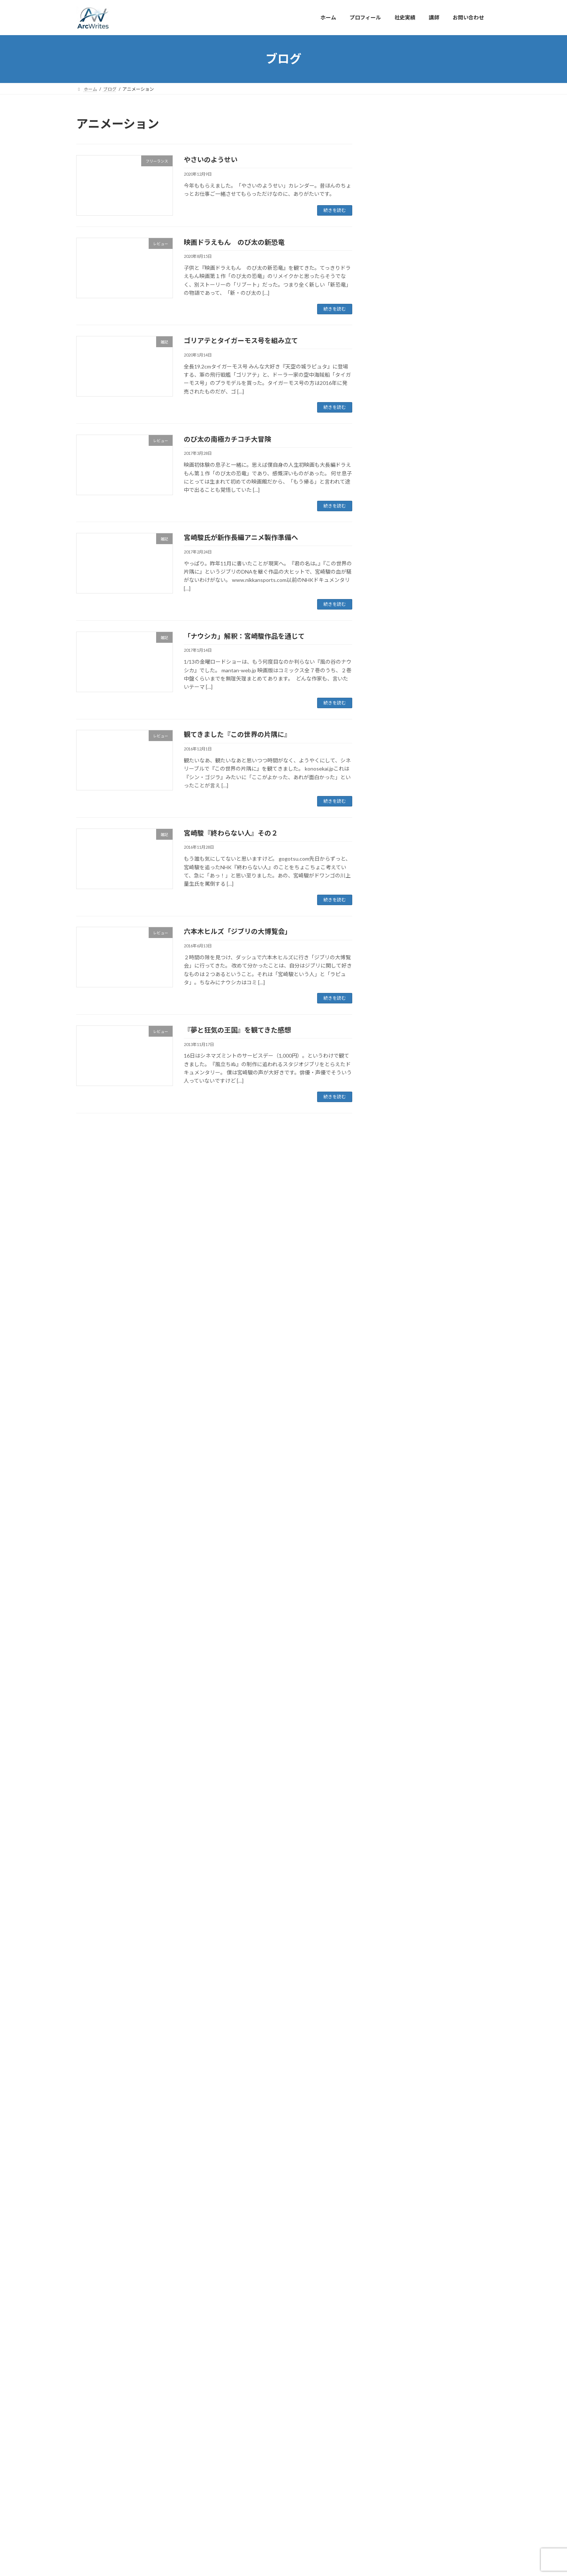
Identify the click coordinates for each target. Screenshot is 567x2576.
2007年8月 (393, 2360)
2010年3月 (393, 2057)
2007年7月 (393, 2375)
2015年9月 (393, 1708)
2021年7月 (393, 783)
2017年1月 (393, 1556)
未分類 (389, 697)
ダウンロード (396, 576)
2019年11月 (395, 1071)
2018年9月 (393, 1268)
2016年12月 (395, 1571)
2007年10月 (395, 2345)
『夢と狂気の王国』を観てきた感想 (237, 1030)
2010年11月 (395, 1935)
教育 (386, 682)
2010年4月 (393, 2042)
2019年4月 (393, 1162)
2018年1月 (393, 1389)
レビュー (391, 606)
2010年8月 (393, 1981)
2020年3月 (393, 1010)
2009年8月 (393, 2163)
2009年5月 (393, 2209)
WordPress (251, 2475)
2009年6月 (393, 2193)
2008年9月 (393, 2330)
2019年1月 (393, 1207)
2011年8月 (393, 1829)
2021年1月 (393, 873)
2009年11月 (395, 2117)
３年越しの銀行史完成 (448, 296)
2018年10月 (395, 1253)
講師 (189, 2444)
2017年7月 (393, 1480)
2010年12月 (395, 1920)
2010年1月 (393, 2087)
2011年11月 (395, 1784)
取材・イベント (399, 651)
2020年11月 (395, 904)
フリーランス (396, 590)
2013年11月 (395, 1738)
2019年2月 (393, 1192)
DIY (385, 561)
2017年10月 (395, 1435)
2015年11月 (395, 1693)
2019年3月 (393, 1177)
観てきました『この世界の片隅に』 (237, 734)
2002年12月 (395, 2391)
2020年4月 (393, 995)
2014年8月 (393, 1723)
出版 (386, 636)
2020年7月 (393, 965)
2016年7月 (393, 1632)
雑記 (386, 712)
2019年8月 (393, 1116)
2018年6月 (393, 1314)
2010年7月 (393, 1996)
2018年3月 (393, 1359)
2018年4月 (393, 1344)
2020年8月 (393, 949)
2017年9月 (393, 1450)
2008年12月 (395, 2285)
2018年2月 (393, 1374)
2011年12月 (395, 1768)
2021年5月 (393, 813)
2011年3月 (393, 1875)
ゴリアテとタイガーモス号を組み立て (241, 340)
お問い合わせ (222, 2444)
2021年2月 (393, 858)
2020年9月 (393, 934)
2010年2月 (393, 2072)
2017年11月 (395, 1420)
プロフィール (124, 2444)
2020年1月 (393, 1040)
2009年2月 (393, 2254)
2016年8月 (393, 1617)
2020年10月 (395, 919)
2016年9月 (393, 1602)
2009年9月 (393, 2148)
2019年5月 (393, 1147)
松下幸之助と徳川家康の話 (453, 485)
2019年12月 (395, 1056)
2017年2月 (393, 1541)
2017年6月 (393, 1496)
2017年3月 (393, 1526)
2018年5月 (393, 1329)
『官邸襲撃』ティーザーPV (454, 334)
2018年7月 (393, 1298)
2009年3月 (393, 2239)
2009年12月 (395, 2103)
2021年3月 (393, 843)
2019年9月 (393, 1101)
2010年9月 (393, 1966)
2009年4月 (393, 2224)
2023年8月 (393, 752)
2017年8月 (393, 1465)
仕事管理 (391, 621)
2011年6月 (393, 1860)
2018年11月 (395, 1238)
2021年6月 (393, 798)
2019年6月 (393, 1132)
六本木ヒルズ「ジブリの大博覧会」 (237, 931)
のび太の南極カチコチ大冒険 (227, 439)
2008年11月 (395, 2299)
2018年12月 (395, 1222)
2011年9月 (393, 1814)
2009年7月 (393, 2178)
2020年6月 (393, 980)
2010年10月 (395, 1951)
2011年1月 (393, 1905)
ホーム (90, 2444)
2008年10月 (395, 2315)
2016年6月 (393, 1647)
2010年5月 (393, 2027)
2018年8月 (393, 1283)
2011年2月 (393, 1890)
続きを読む (334, 210)
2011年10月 (395, 1799)
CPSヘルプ (394, 546)
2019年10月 (395, 1086)
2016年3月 (393, 1678)
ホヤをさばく (437, 447)
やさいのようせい (211, 159)
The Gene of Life (442, 371)
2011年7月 (393, 1844)
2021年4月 (393, 828)
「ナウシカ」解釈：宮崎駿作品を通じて (244, 636)
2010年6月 (393, 2011)
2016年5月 (393, 1662)
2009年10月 (395, 2133)
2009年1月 (393, 2269)
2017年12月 (395, 1404)
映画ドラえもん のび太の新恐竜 (234, 242)
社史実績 (162, 2444)
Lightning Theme (284, 2475)
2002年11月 (395, 2406)
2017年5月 (393, 1511)
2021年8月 (393, 767)
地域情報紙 (435, 220)
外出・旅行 (394, 666)
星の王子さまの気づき (448, 409)
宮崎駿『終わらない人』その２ (231, 833)
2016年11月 (395, 1586)
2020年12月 (395, 889)
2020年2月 (393, 1025)
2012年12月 (395, 1753)
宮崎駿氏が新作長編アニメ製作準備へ (241, 537)
